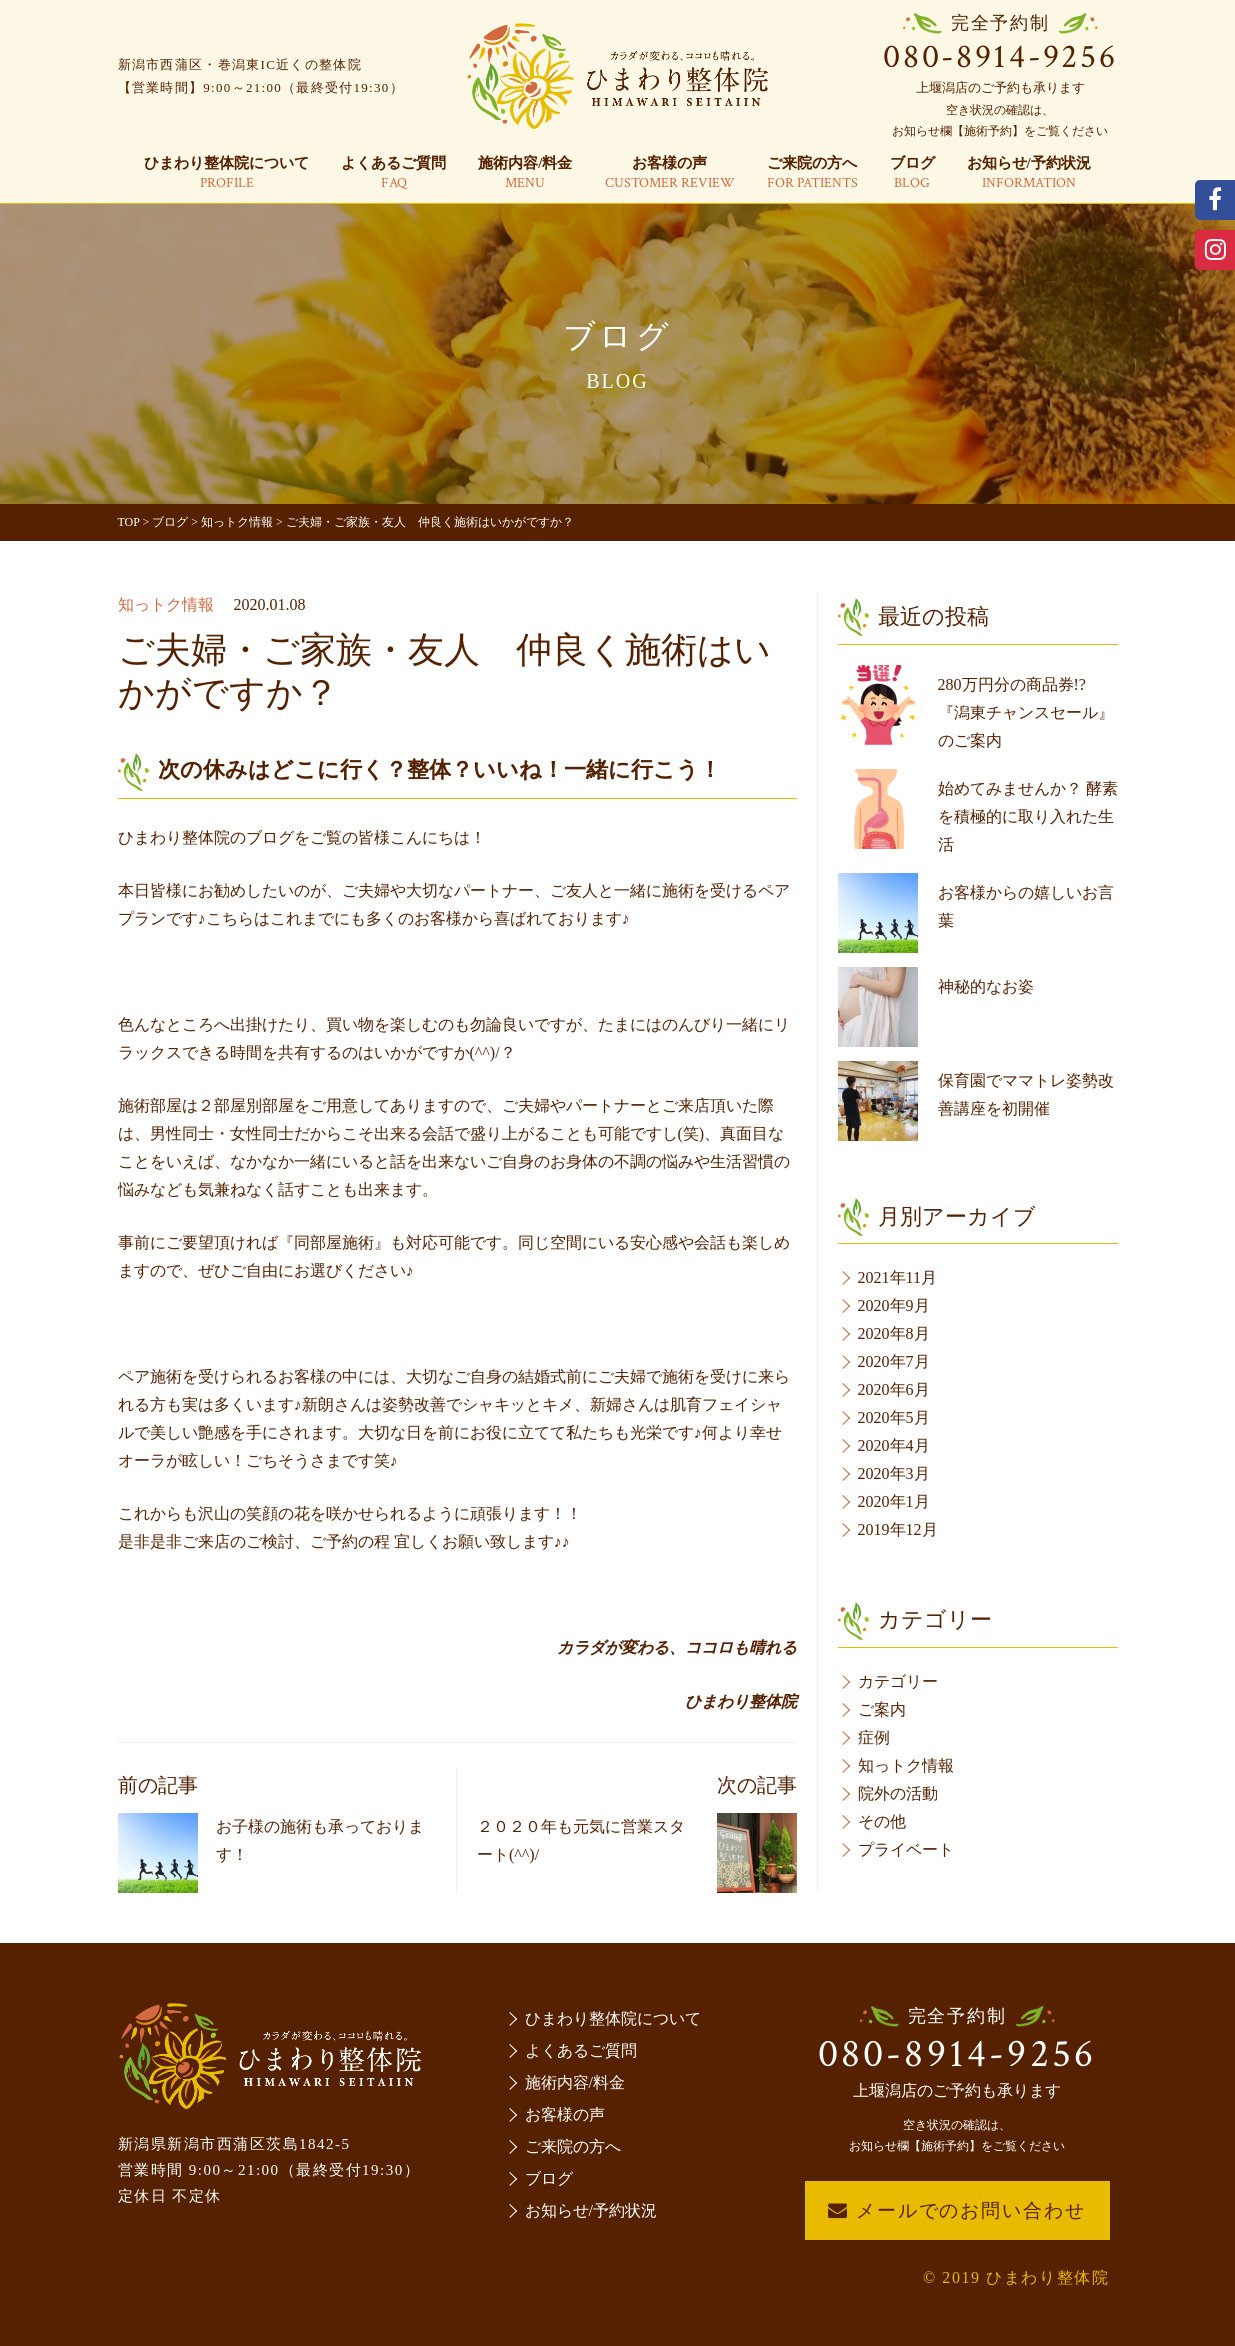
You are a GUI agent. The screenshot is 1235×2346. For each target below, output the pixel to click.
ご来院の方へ (812, 174)
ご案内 (882, 1709)
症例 (874, 1737)
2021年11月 (897, 1277)
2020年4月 (894, 1445)
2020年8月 (894, 1333)
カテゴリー (898, 1681)
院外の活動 (898, 1793)
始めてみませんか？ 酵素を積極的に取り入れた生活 (1028, 816)
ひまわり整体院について (226, 174)
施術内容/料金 (525, 174)
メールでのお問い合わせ (956, 2210)
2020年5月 (894, 1417)
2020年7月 (894, 1361)
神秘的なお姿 (986, 986)
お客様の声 (670, 174)
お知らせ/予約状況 (1029, 174)
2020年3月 (894, 1473)
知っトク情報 (166, 604)
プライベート (906, 1849)
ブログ (912, 174)
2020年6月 (894, 1389)
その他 (882, 1821)
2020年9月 (894, 1305)
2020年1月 (894, 1501)
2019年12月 (898, 1529)
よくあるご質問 (393, 174)
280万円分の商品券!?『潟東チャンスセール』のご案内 (1026, 712)
